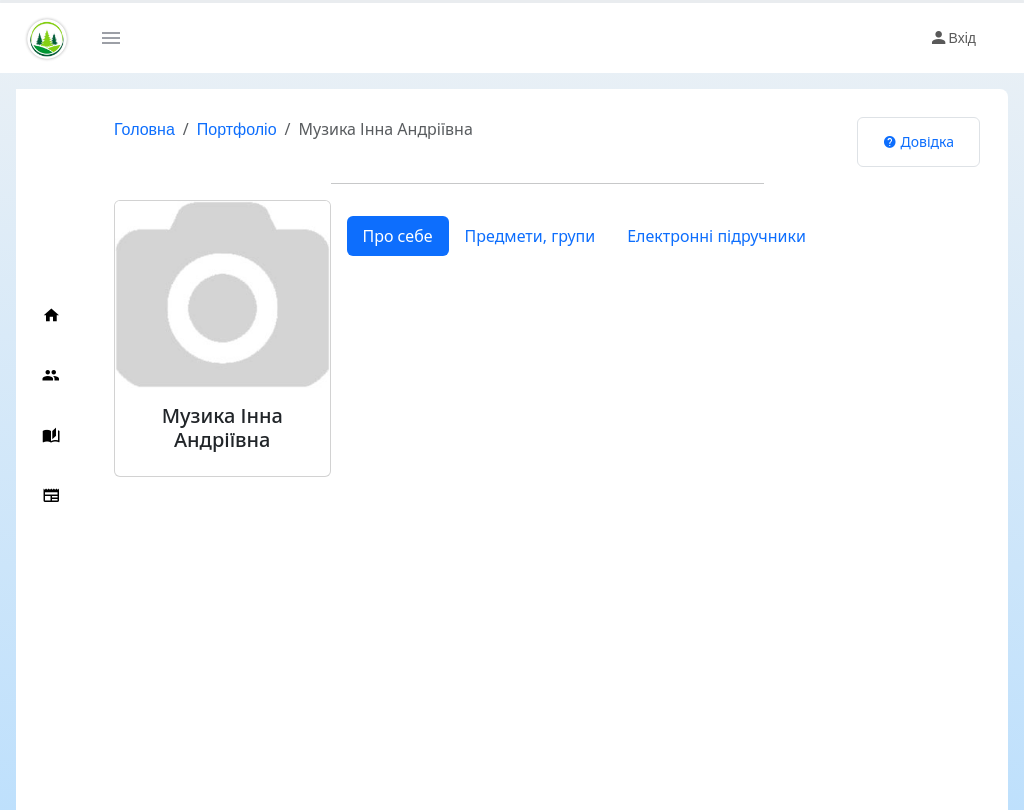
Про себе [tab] (398, 236)
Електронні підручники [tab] (716, 236)
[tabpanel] (656, 272)
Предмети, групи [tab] (530, 236)
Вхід (952, 38)
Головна (144, 129)
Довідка (918, 141)
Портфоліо (237, 129)
